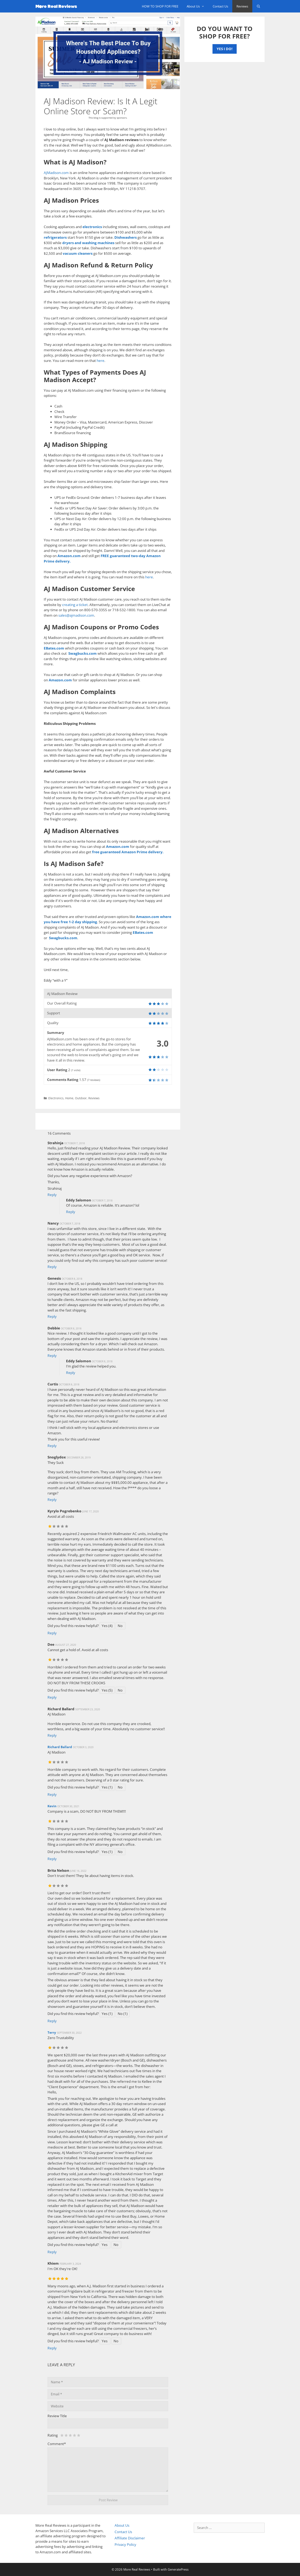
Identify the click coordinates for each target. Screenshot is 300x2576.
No (120, 1625)
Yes (107, 1625)
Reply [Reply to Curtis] (52, 1445)
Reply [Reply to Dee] (52, 1697)
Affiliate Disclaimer (130, 2538)
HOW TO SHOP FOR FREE (160, 6)
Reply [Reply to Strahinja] (52, 1194)
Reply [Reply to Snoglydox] (52, 1499)
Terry (52, 2032)
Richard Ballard (60, 1747)
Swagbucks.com (82, 653)
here (100, 360)
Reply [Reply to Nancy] (52, 1266)
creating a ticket (75, 604)
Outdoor (81, 1098)
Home (69, 1098)
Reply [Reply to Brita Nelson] (52, 2020)
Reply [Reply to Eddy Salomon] (70, 1211)
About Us (198, 6)
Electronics (56, 1098)
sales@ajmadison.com (76, 615)
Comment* (57, 2443)
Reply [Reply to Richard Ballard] (52, 1735)
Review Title (57, 2415)
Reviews (242, 6)
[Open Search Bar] (258, 6)
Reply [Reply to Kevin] (52, 1858)
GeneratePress (178, 2569)
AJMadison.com (56, 172)
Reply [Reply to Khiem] (52, 2348)
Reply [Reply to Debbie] (52, 1355)
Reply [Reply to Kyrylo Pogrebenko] (52, 1633)
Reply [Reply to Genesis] (52, 1316)
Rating (53, 2435)
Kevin (52, 1806)
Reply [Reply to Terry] (52, 2251)
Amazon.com (69, 555)
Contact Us (220, 6)
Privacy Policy (125, 2544)
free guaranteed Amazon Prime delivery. (128, 852)
